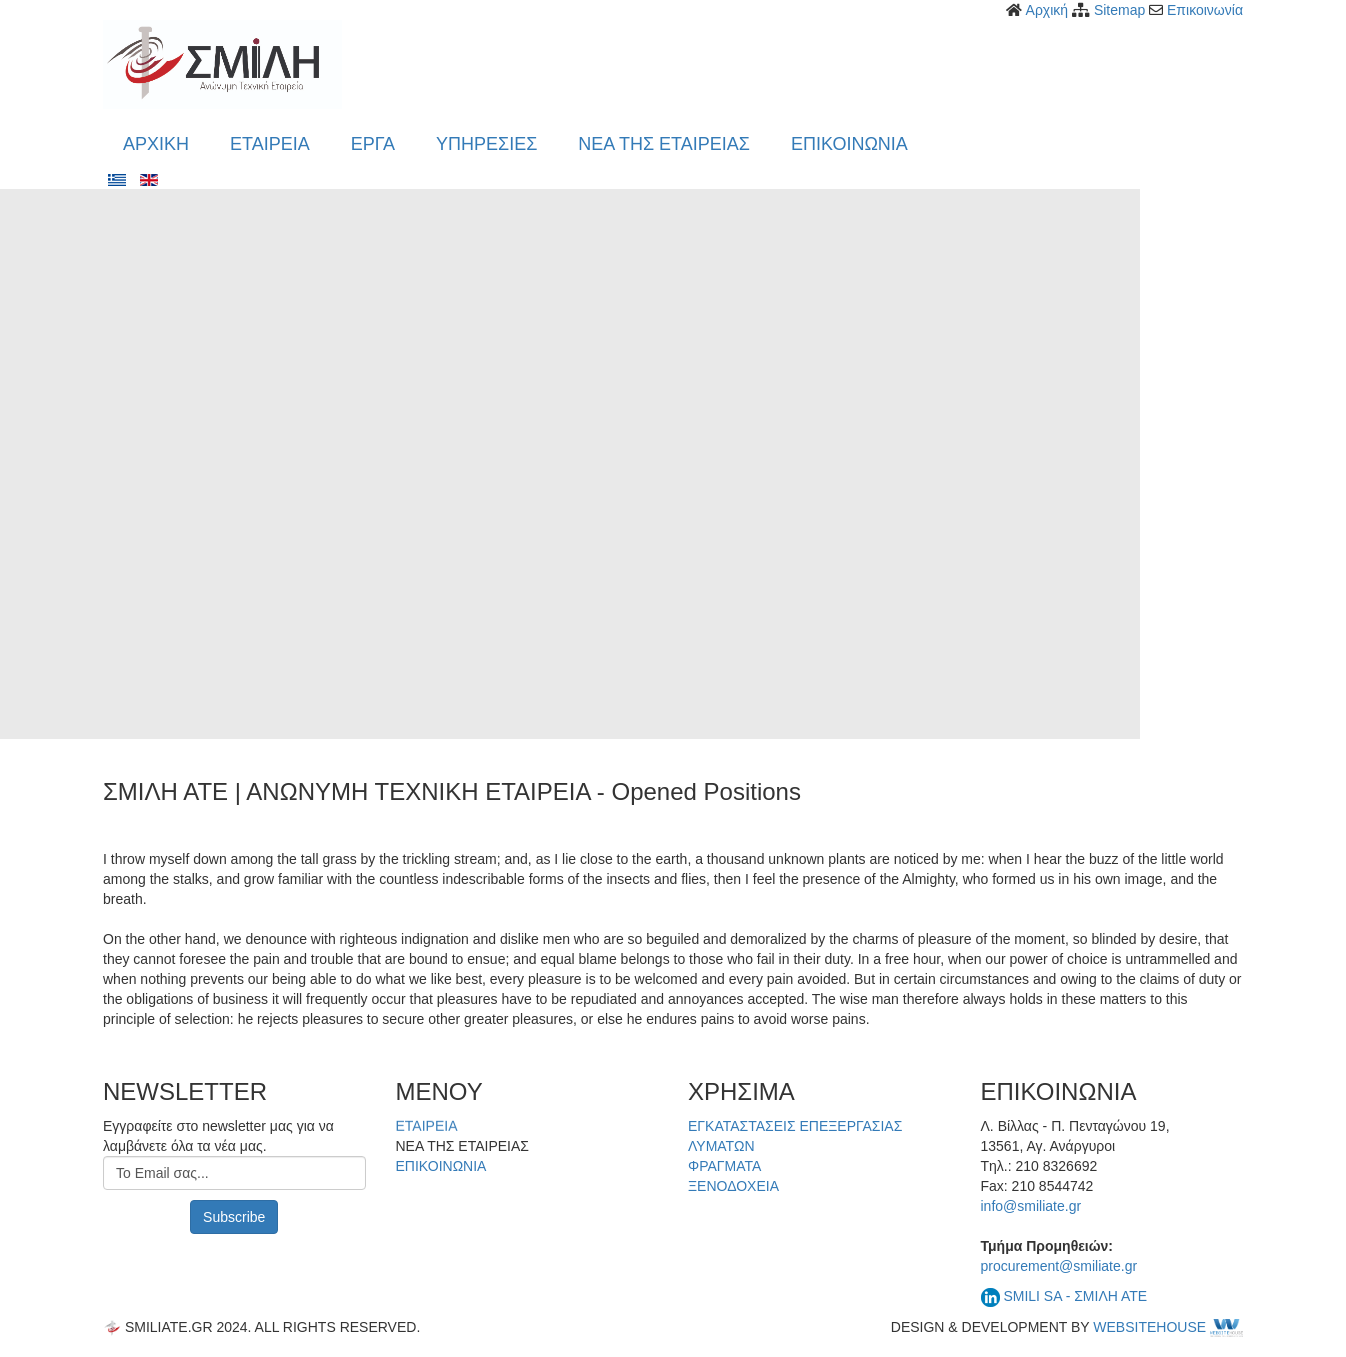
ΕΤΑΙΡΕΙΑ (427, 1127)
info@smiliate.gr (1031, 1206)
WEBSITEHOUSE (1168, 1327)
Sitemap (1119, 10)
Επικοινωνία (1205, 10)
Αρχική (1047, 10)
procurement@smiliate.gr (1059, 1266)
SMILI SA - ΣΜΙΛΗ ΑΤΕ (1075, 1296)
